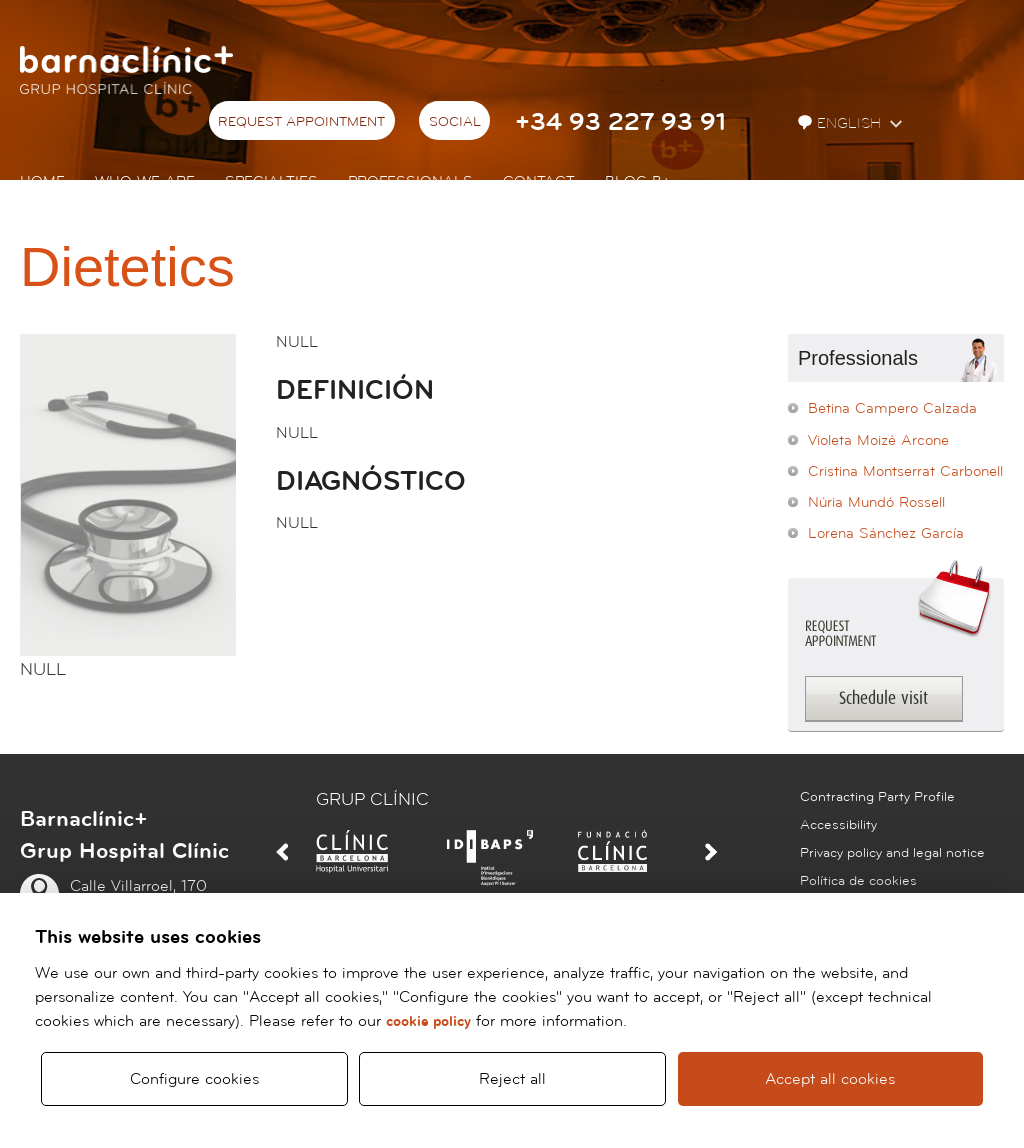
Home (42, 181)
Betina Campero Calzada (892, 408)
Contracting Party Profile (877, 797)
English (841, 123)
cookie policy (428, 1021)
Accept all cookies (831, 1079)
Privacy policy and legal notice (892, 853)
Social (455, 122)
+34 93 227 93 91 (620, 122)
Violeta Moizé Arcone (878, 440)
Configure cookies (194, 1079)
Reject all (512, 1079)
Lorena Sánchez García (886, 533)
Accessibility (838, 825)
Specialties (271, 181)
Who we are (145, 181)
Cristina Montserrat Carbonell (905, 471)
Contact (539, 181)
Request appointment (301, 122)
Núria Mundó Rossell (876, 502)
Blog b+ (637, 181)
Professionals (410, 181)
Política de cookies (858, 881)
